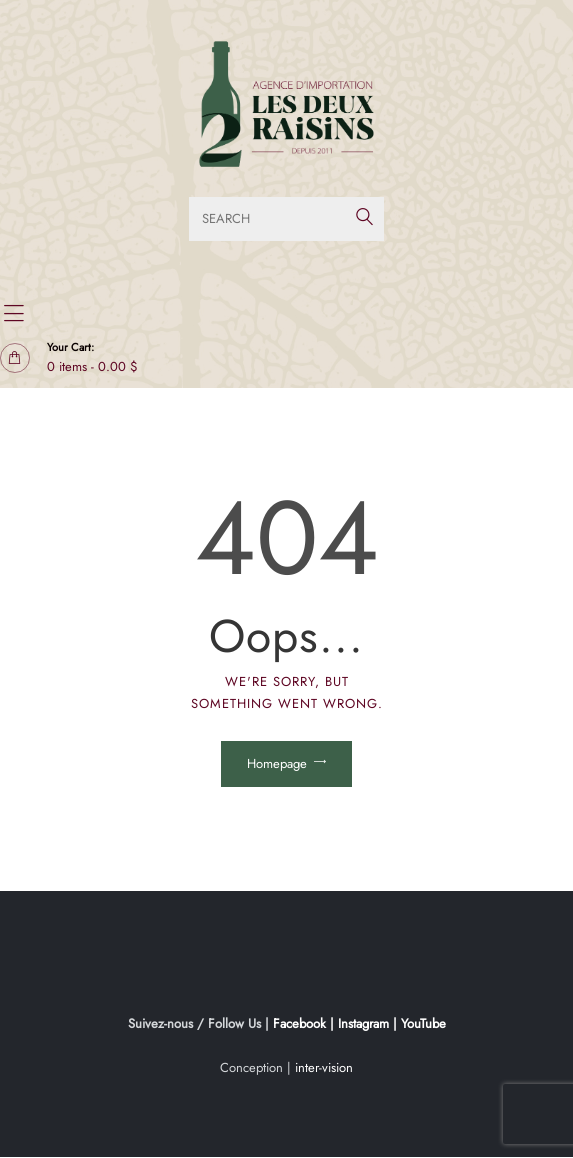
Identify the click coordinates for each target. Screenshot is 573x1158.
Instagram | (369, 1023)
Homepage (277, 763)
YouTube (423, 1023)
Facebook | (305, 1023)
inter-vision (324, 1067)
